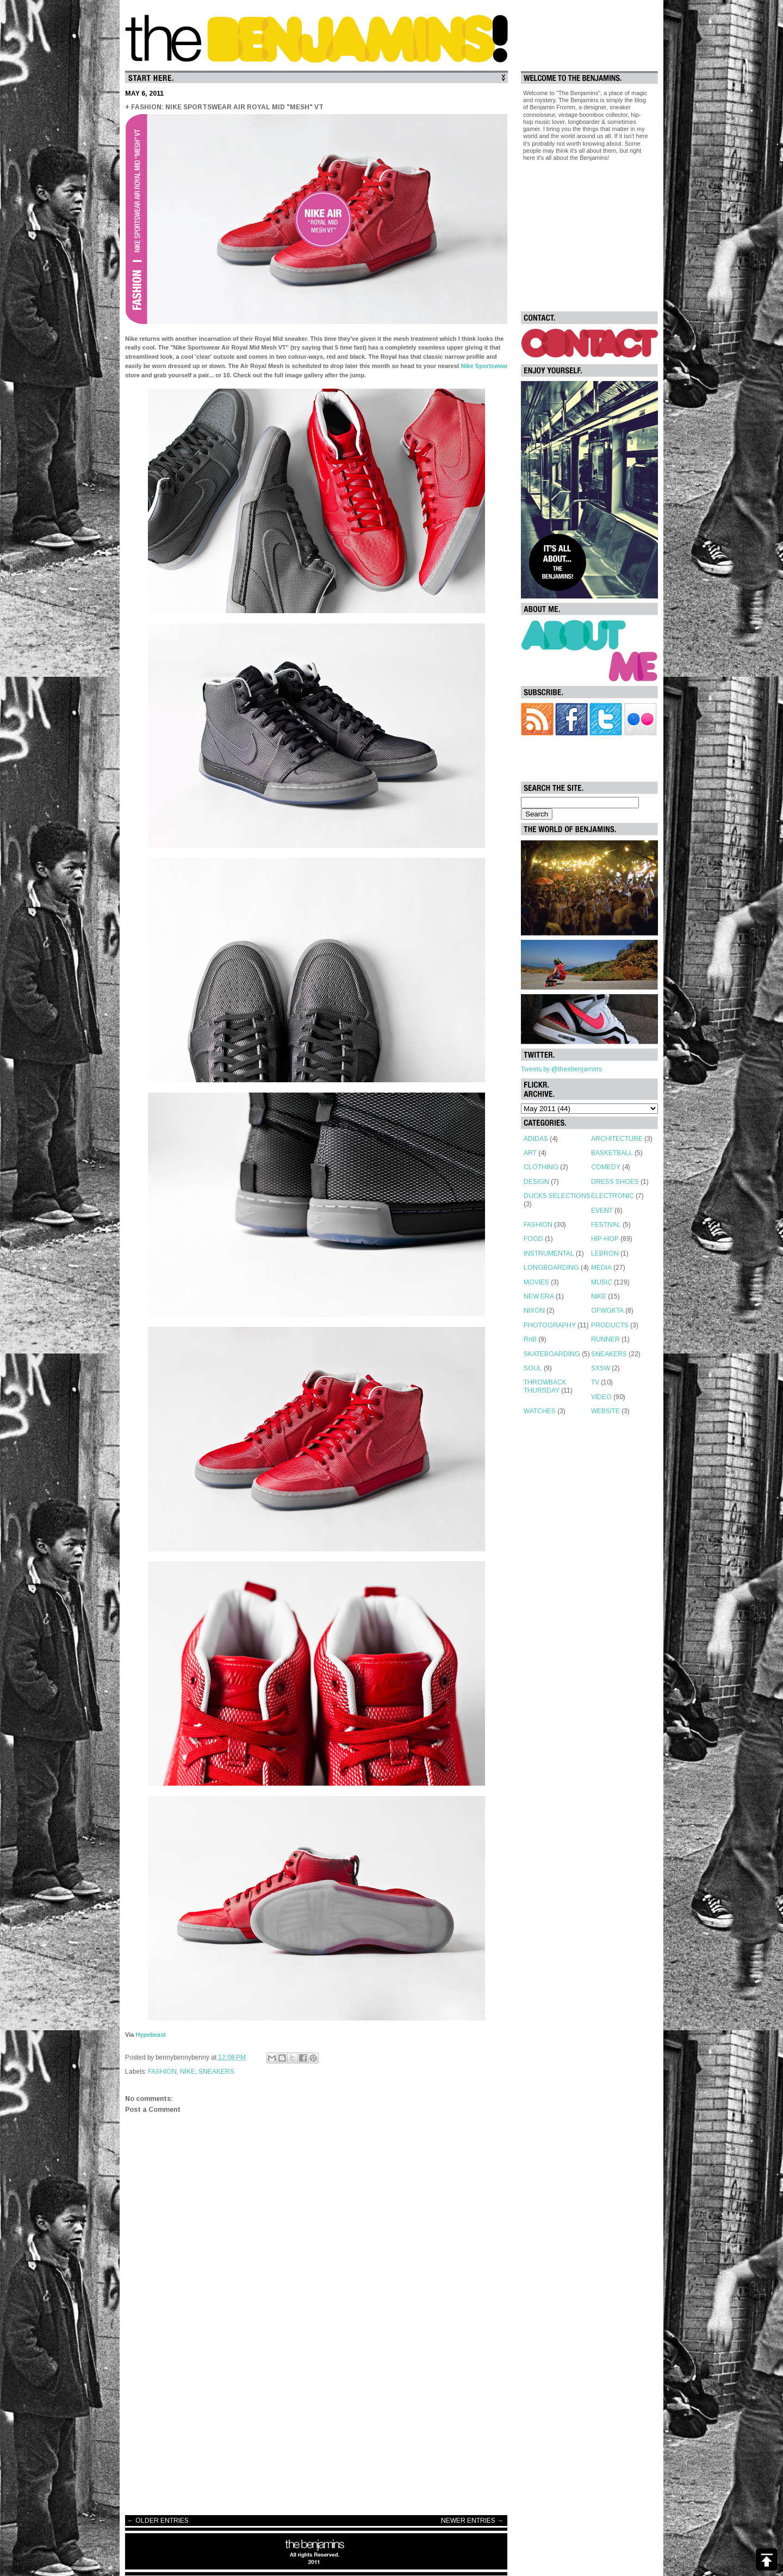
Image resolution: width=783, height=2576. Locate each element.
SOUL (533, 1368)
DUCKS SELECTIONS (557, 1196)
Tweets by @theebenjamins (561, 1069)
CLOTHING (541, 1167)
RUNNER (605, 1339)
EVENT (602, 1210)
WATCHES (540, 1411)
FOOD (533, 1239)
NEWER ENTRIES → (472, 2520)
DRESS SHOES (615, 1182)
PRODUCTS (610, 1325)
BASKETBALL (612, 1153)
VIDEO (601, 1397)
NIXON (534, 1310)
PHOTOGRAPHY (550, 1325)
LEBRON (605, 1253)
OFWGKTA (607, 1310)
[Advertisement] (316, 2420)
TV (595, 1382)
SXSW (600, 1368)
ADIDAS (536, 1139)
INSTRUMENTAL (549, 1253)
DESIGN (536, 1182)
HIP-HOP (605, 1239)
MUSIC (601, 1282)
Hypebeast (150, 2034)
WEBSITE (605, 1411)
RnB (530, 1339)
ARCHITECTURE (617, 1139)
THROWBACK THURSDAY (545, 1386)
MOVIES (536, 1282)
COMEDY (605, 1167)
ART (530, 1153)
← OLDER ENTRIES (158, 2520)
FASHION (162, 2071)
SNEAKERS (216, 2071)
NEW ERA (539, 1296)
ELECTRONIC (612, 1196)
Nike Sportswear (484, 366)
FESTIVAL (606, 1224)
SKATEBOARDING (552, 1354)
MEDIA (601, 1267)
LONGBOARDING (551, 1267)
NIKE (187, 2071)
